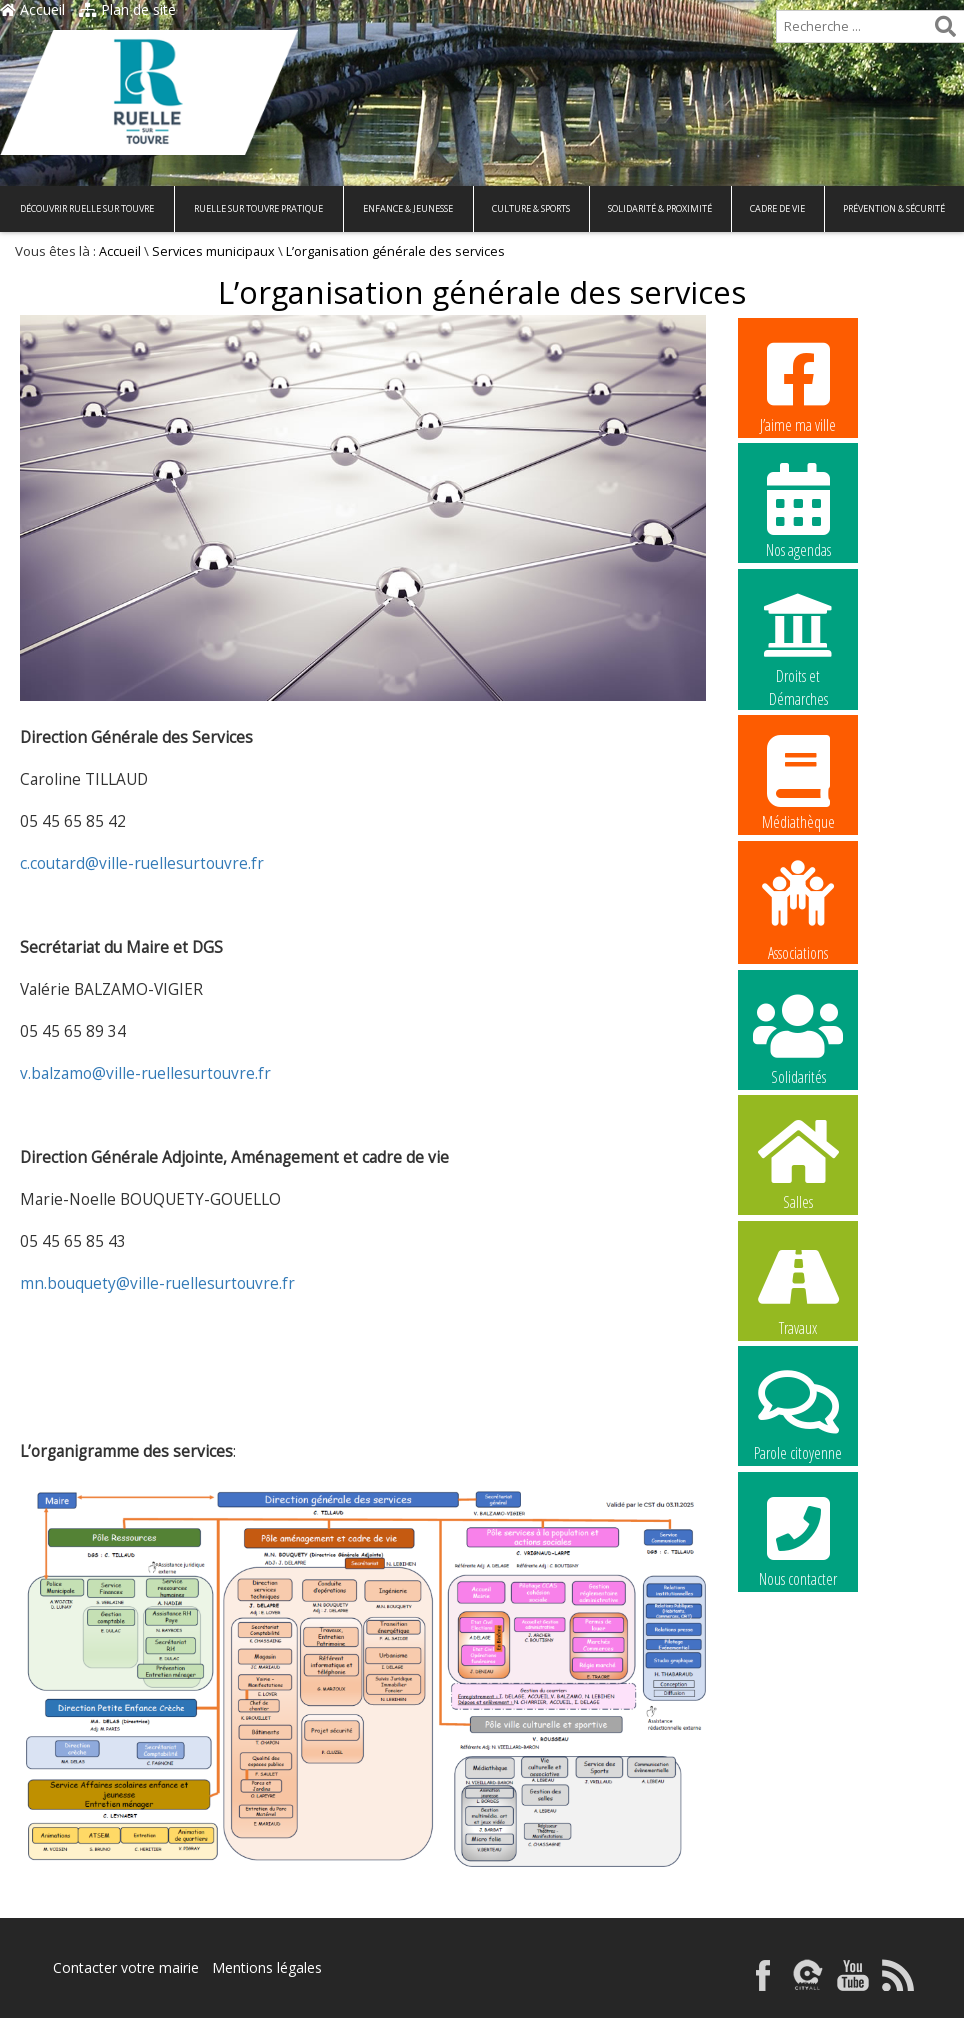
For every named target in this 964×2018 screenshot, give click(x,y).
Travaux (798, 1288)
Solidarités (798, 1037)
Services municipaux (213, 251)
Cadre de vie (777, 208)
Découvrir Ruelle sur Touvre (87, 208)
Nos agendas (798, 510)
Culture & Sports (531, 208)
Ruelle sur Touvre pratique (258, 208)
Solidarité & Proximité (660, 208)
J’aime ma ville (798, 385)
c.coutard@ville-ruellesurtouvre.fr (142, 863)
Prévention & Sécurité (894, 208)
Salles (798, 1162)
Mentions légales (267, 1967)
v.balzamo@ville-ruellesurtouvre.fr (145, 1073)
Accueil (32, 9)
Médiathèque (798, 782)
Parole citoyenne (798, 1413)
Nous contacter (798, 1539)
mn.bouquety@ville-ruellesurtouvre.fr (157, 1283)
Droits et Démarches (798, 637)
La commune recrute (798, 1666)
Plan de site (127, 9)
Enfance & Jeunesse (408, 208)
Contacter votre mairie (126, 1967)
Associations (798, 909)
